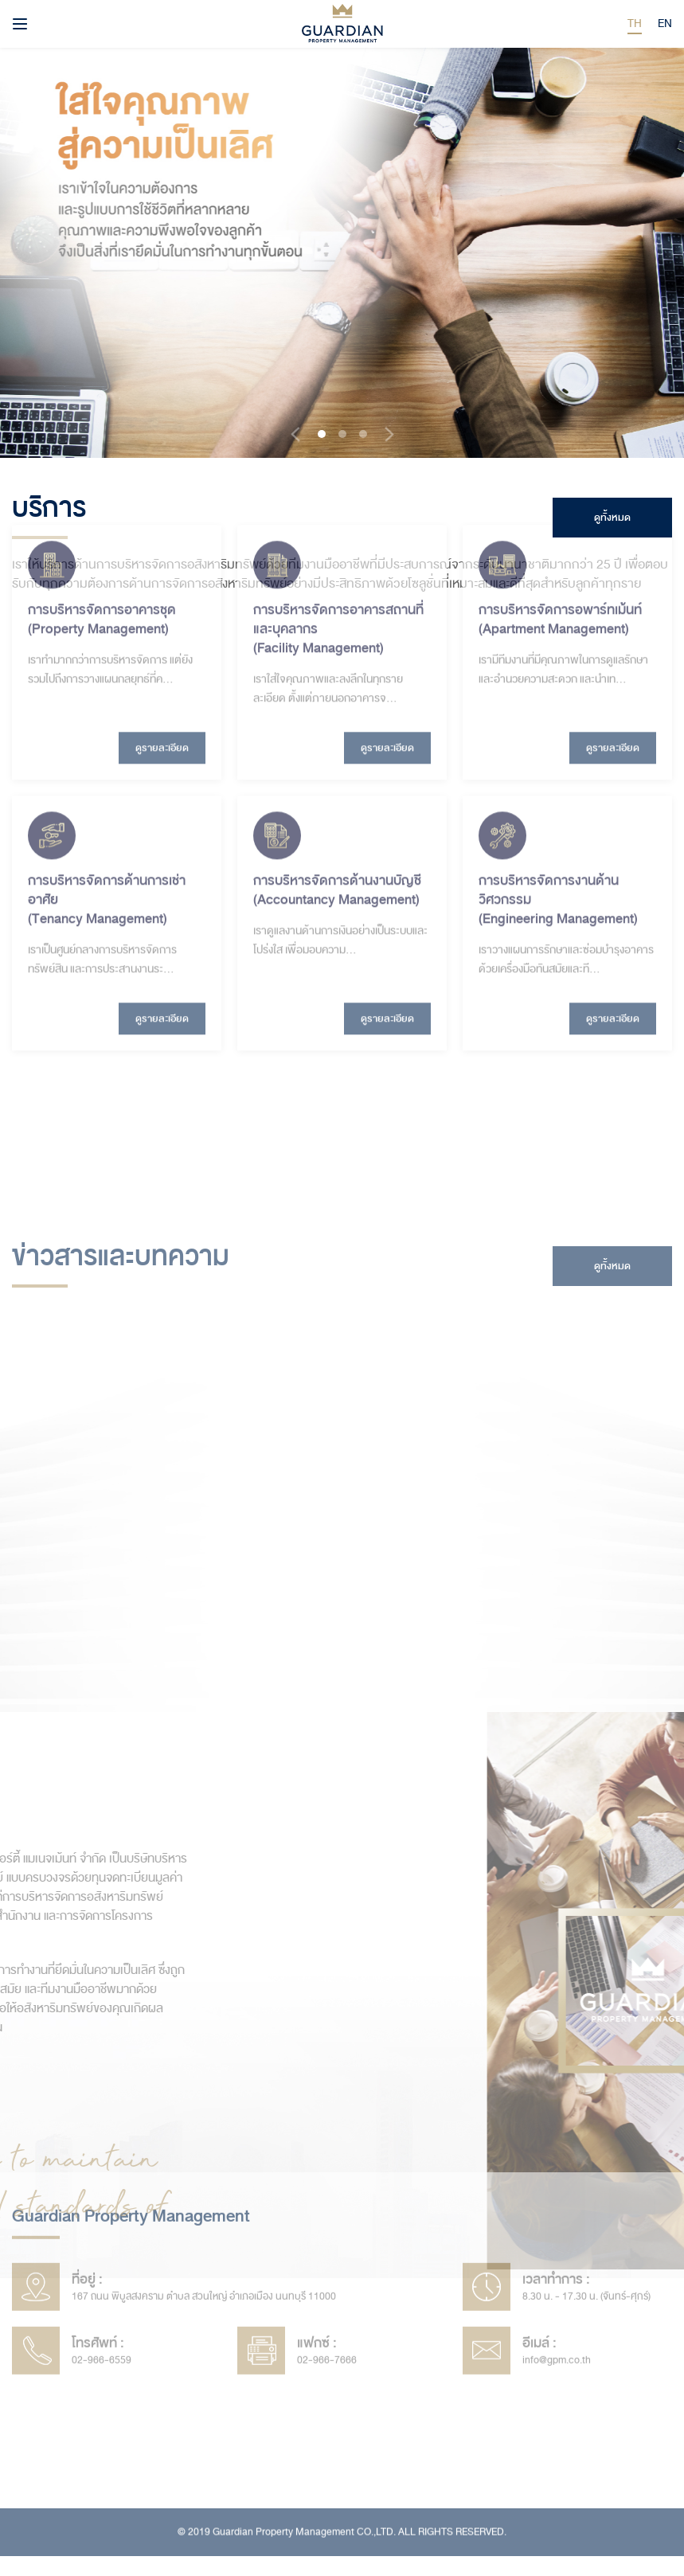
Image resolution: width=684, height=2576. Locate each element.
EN (665, 23)
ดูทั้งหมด (612, 518)
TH (634, 23)
